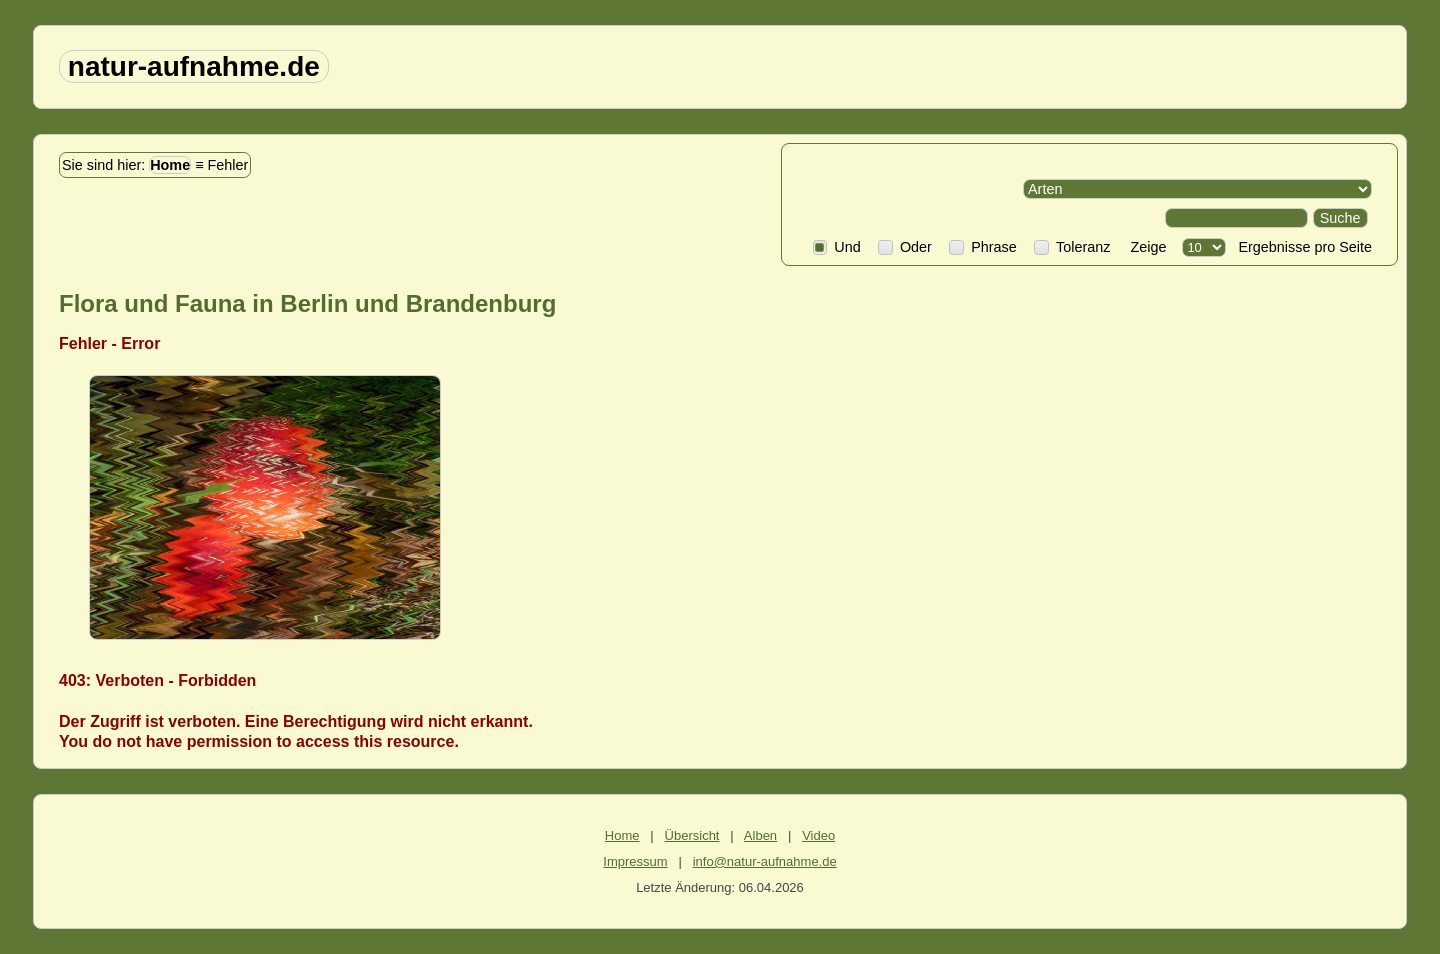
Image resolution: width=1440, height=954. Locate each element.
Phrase (982, 247)
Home (170, 165)
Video (818, 835)
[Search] (1236, 218)
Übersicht (692, 835)
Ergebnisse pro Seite (1301, 247)
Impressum (635, 861)
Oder (905, 247)
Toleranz (1072, 247)
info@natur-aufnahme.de (765, 861)
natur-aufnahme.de (194, 66)
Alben (760, 835)
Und (837, 247)
